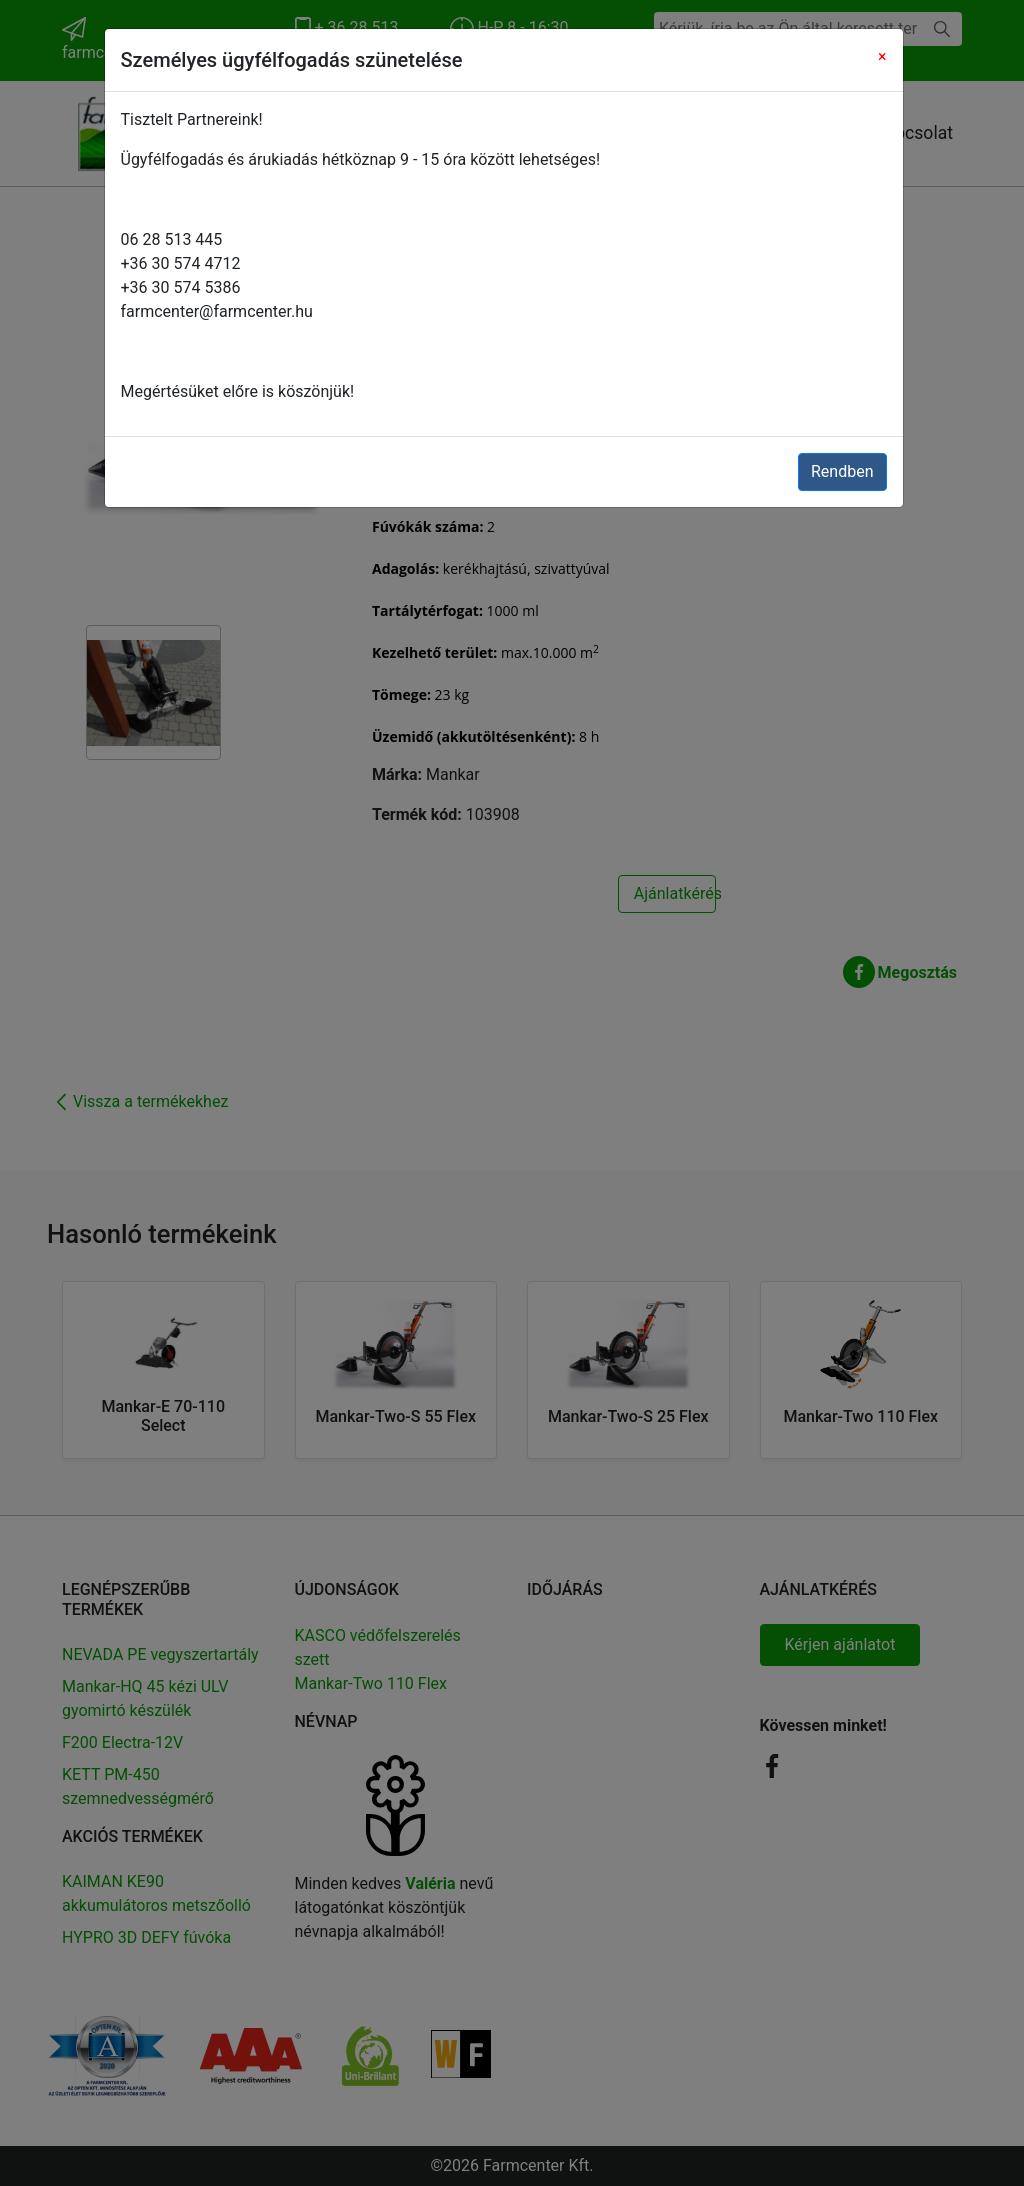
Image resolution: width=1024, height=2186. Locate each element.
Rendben (842, 471)
